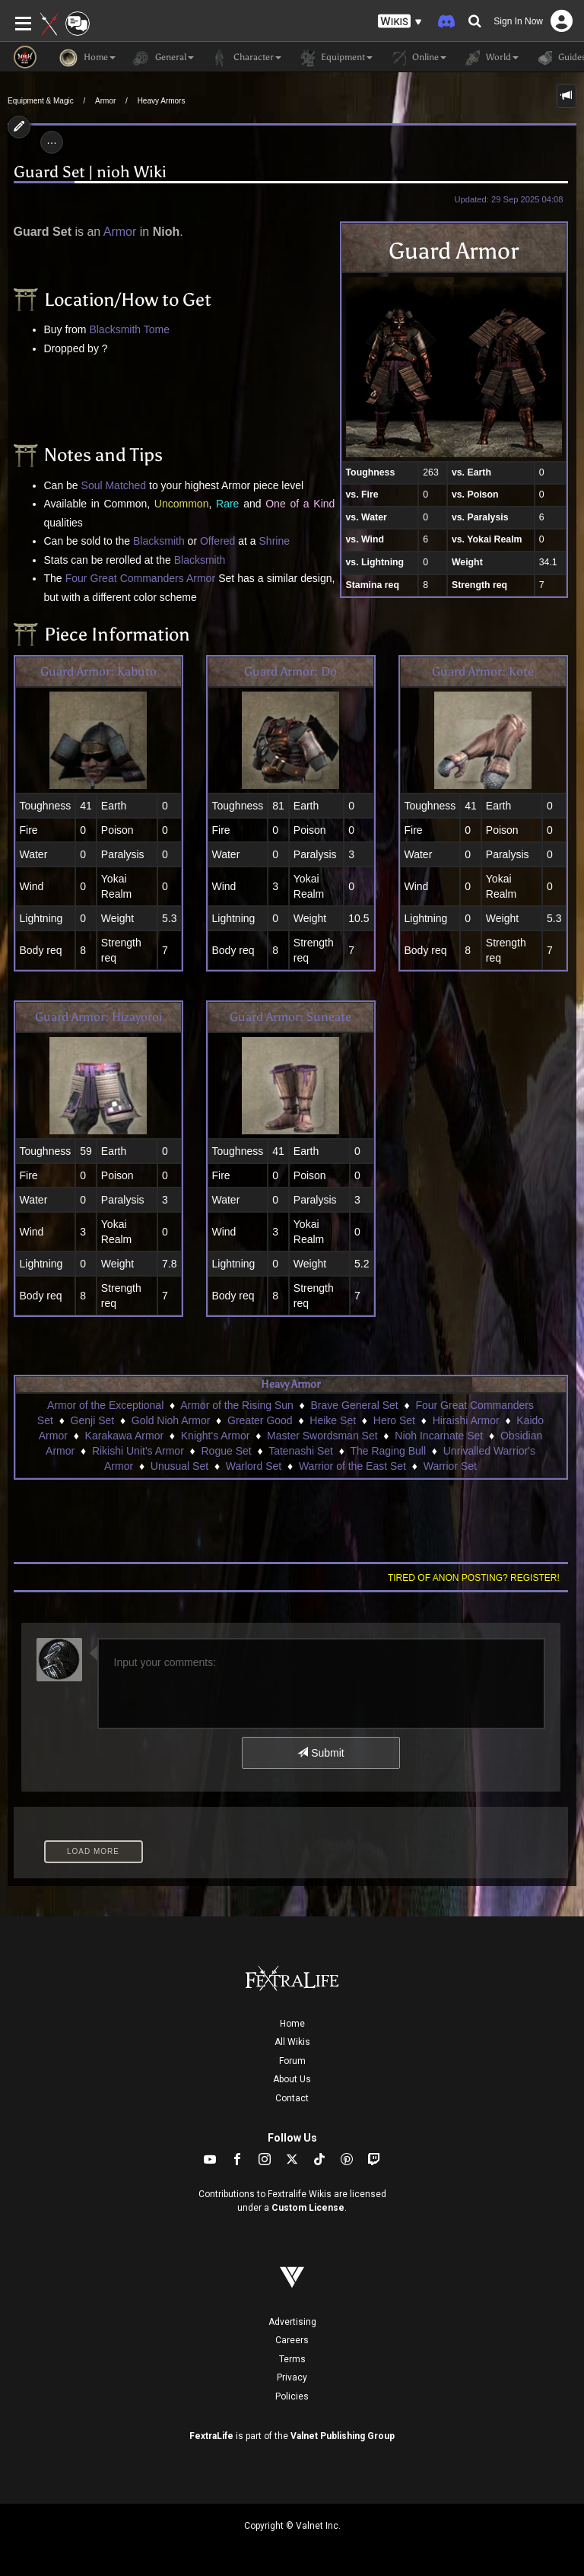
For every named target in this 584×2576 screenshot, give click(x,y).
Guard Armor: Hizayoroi (98, 1017)
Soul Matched (114, 485)
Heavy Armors (162, 101)
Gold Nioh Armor (171, 1420)
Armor (105, 101)
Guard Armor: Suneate (290, 1017)
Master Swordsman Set (322, 1436)
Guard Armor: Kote (483, 671)
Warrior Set (450, 1466)
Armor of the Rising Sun (237, 1405)
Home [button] (87, 58)
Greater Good (260, 1420)
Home (292, 2023)
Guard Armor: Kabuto (98, 671)
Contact (292, 2098)
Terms (292, 2359)
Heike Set (332, 1420)
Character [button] (245, 58)
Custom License (307, 2207)
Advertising (292, 2322)
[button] (400, 21)
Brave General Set (354, 1405)
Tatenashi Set (300, 1451)
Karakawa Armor (124, 1436)
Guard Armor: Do (290, 671)
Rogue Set (227, 1451)
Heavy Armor (290, 1384)
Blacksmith (115, 329)
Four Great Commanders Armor (140, 578)
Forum (292, 2061)
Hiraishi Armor (466, 1420)
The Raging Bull (388, 1451)
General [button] (162, 58)
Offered (217, 541)
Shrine (274, 541)
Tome (157, 329)
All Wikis (292, 2042)
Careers (292, 2340)
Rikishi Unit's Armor (138, 1451)
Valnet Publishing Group (342, 2436)
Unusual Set (179, 1466)
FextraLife (211, 2436)
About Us (292, 2079)
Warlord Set (253, 1466)
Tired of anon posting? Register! (474, 1578)
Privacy (292, 2377)
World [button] (490, 58)
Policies (292, 2396)
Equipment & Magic (41, 101)
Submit (320, 1753)
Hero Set (394, 1420)
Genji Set (93, 1420)
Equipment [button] (335, 58)
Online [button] (417, 58)
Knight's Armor (215, 1436)
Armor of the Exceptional (105, 1405)
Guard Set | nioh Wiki (90, 172)
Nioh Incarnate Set (439, 1436)
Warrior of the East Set (352, 1466)
